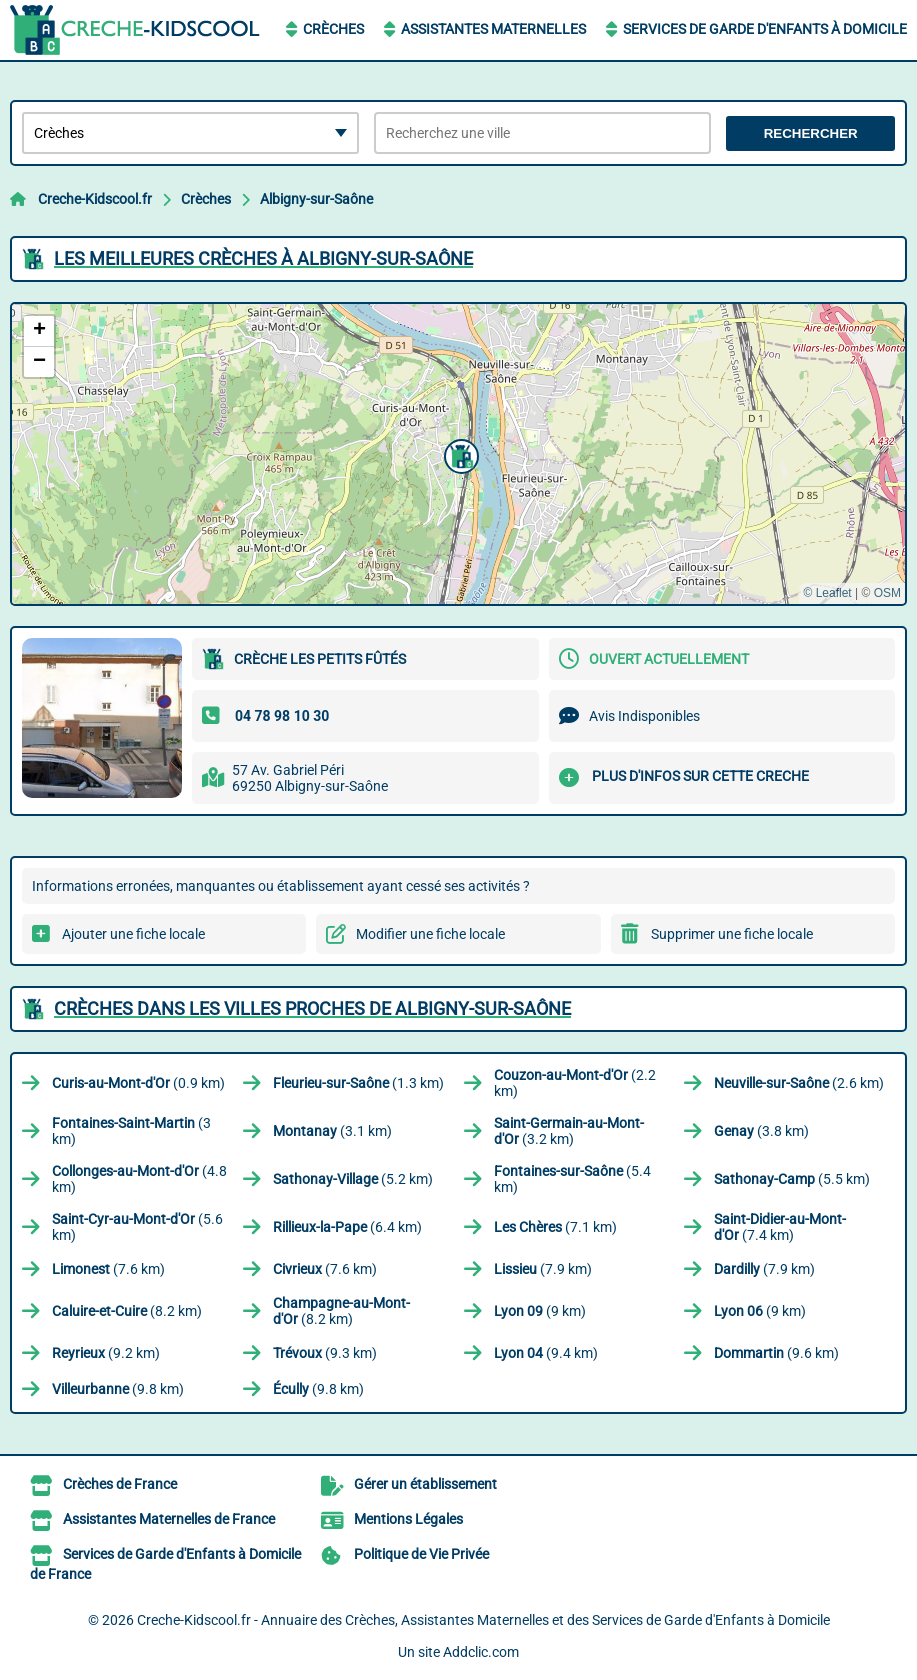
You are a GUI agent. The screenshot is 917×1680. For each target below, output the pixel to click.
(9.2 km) (106, 1353)
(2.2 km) (575, 1083)
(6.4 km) (347, 1227)
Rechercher (811, 133)
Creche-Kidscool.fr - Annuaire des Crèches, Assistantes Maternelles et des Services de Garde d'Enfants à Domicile (483, 1620)
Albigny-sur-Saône (316, 199)
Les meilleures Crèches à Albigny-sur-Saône (263, 258)
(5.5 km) (792, 1179)
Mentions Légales (408, 1519)
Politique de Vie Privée (421, 1554)
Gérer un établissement (425, 1484)
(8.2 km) (127, 1311)
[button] (459, 454)
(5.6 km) (137, 1227)
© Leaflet (827, 593)
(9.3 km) (325, 1353)
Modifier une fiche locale (430, 934)
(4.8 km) (139, 1179)
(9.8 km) (118, 1389)
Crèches (333, 29)
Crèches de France (120, 1484)
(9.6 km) (776, 1353)
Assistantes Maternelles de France (169, 1519)
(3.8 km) (761, 1131)
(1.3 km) (358, 1083)
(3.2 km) (569, 1131)
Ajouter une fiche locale (133, 934)
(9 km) (540, 1311)
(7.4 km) (780, 1227)
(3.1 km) (332, 1131)
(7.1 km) (555, 1227)
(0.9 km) (138, 1083)
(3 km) (131, 1131)
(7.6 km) (108, 1269)
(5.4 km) (572, 1179)
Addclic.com (481, 1652)
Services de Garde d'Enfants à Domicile (765, 29)
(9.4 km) (546, 1353)
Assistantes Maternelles (493, 29)
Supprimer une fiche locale (732, 934)
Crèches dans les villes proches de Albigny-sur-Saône (312, 1008)
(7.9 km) (543, 1269)
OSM (887, 593)
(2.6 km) (799, 1083)
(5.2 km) (353, 1179)
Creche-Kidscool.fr (95, 199)
